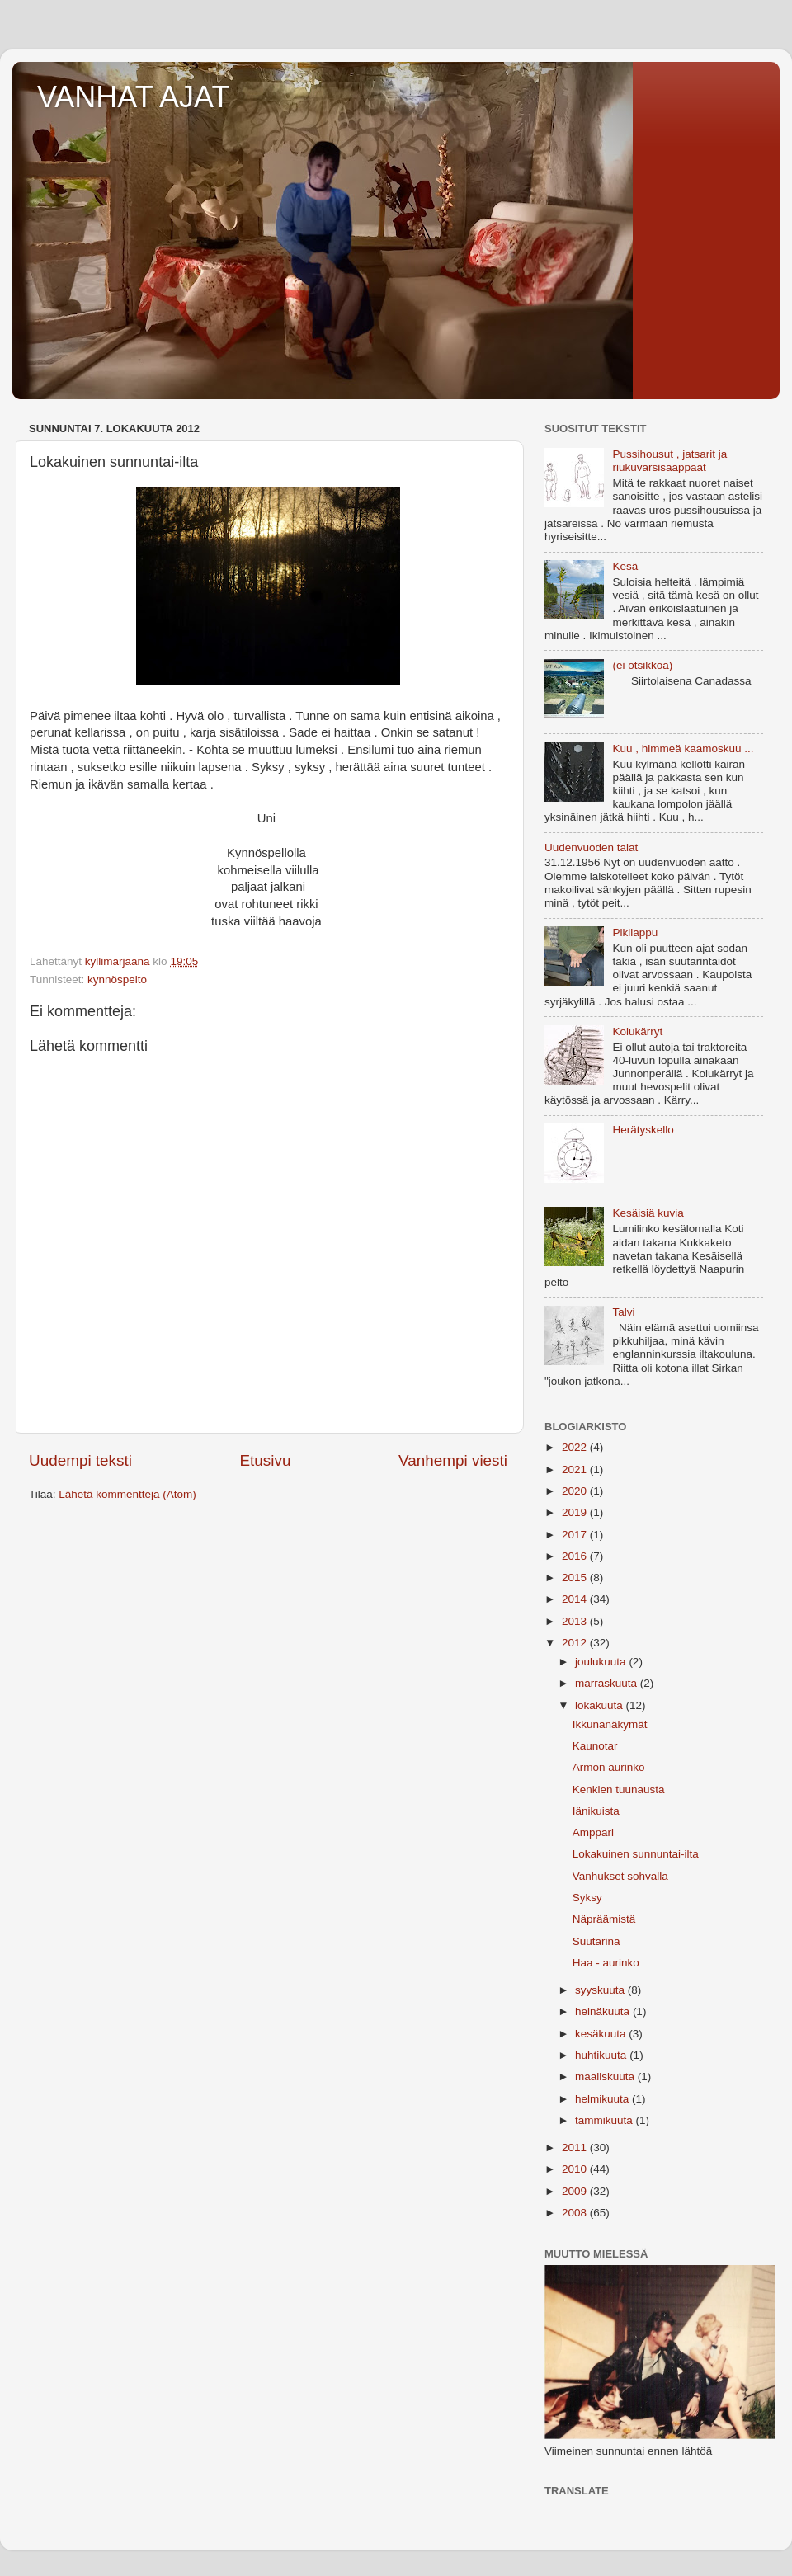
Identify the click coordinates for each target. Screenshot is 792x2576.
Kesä (625, 566)
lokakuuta (600, 1705)
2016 (576, 1556)
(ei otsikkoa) (642, 665)
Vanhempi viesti (452, 1460)
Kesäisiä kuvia (647, 1213)
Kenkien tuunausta (619, 1789)
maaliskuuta (606, 2076)
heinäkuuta (604, 2011)
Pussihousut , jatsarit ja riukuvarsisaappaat (669, 460)
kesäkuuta (602, 2033)
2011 (576, 2147)
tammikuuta (605, 2120)
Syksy (587, 1897)
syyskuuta (601, 1990)
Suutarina (596, 1941)
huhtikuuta (602, 2055)
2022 (576, 1447)
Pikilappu (635, 932)
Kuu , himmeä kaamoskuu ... (682, 748)
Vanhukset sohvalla (620, 1876)
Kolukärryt (637, 1031)
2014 (576, 1599)
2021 (576, 1469)
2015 (576, 1577)
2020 (576, 1491)
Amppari (593, 1832)
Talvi (623, 1312)
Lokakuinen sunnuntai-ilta (636, 1854)
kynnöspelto (117, 979)
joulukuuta (602, 1661)
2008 (576, 2212)
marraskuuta (607, 1683)
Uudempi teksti (80, 1460)
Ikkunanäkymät (610, 1724)
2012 (576, 1642)
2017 (576, 1534)
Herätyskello (642, 1129)
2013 (576, 1621)
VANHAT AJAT (133, 97)
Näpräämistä (604, 1919)
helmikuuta (603, 2099)
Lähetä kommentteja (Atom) (127, 1494)
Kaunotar (595, 1746)
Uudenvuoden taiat (591, 847)
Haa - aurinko (606, 1963)
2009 (576, 2191)
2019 (576, 1512)
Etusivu (265, 1460)
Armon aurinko (609, 1767)
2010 (576, 2169)
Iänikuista (596, 1811)
